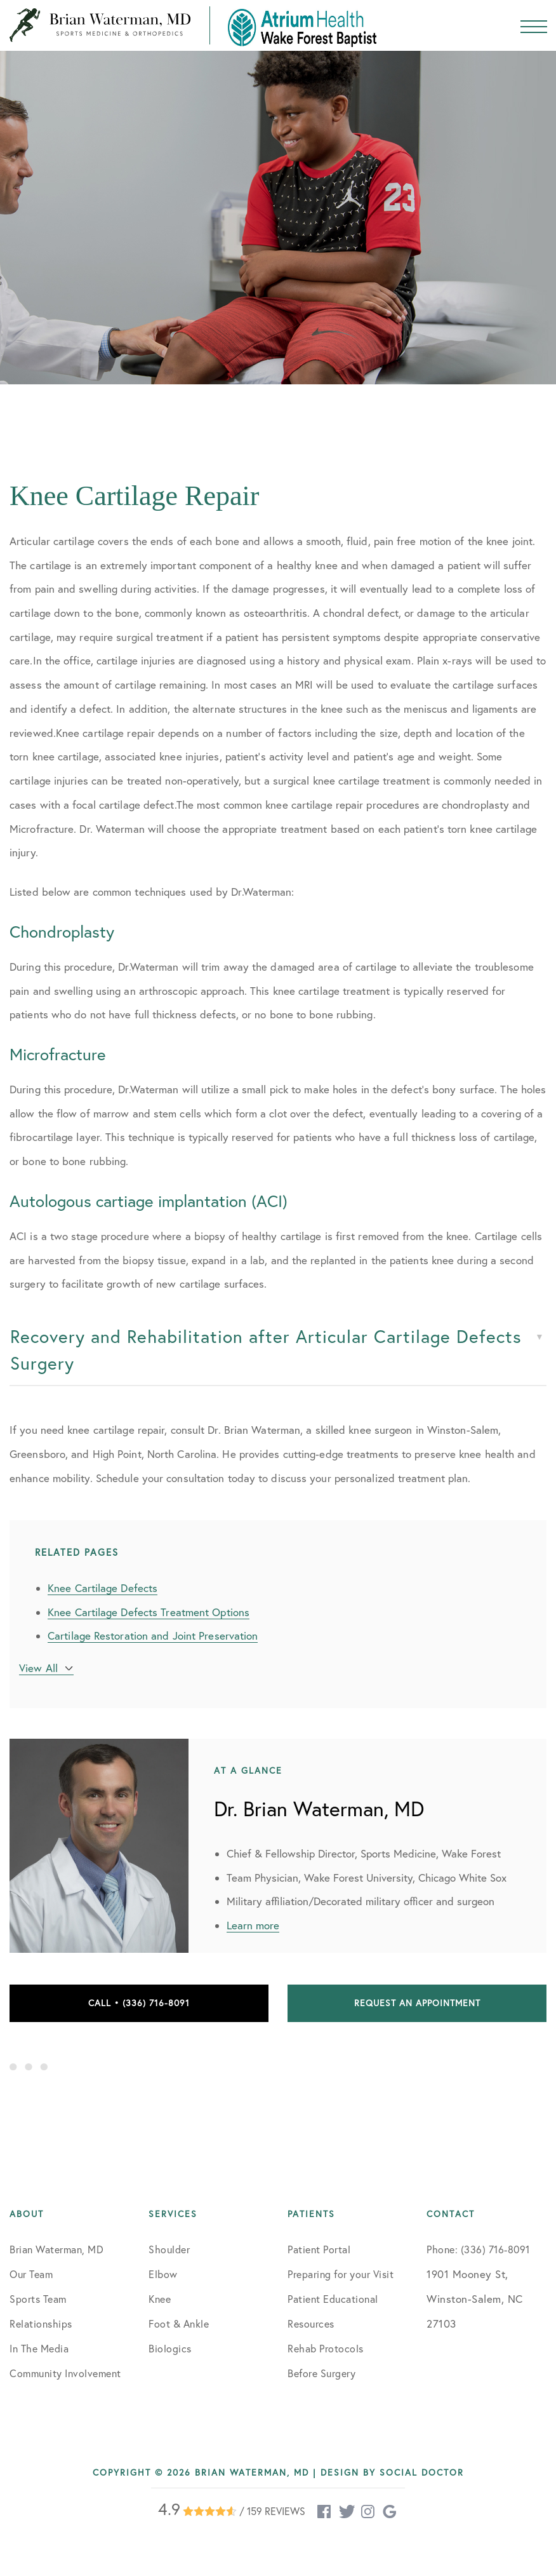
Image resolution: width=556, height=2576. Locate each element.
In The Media (39, 2348)
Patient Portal (319, 2249)
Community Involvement (65, 2373)
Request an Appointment (417, 2003)
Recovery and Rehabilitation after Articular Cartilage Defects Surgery (266, 1349)
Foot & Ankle (179, 2323)
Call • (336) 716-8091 (139, 2003)
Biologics (170, 2348)
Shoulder (169, 2249)
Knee (160, 2299)
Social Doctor (422, 2472)
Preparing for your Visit (341, 2274)
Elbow (163, 2274)
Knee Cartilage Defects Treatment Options (148, 1612)
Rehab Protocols (326, 2348)
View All (38, 1668)
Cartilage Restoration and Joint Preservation (153, 1635)
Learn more (253, 1925)
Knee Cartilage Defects (102, 1588)
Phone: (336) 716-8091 (478, 2249)
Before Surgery (321, 2373)
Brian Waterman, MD (56, 2249)
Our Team (31, 2274)
